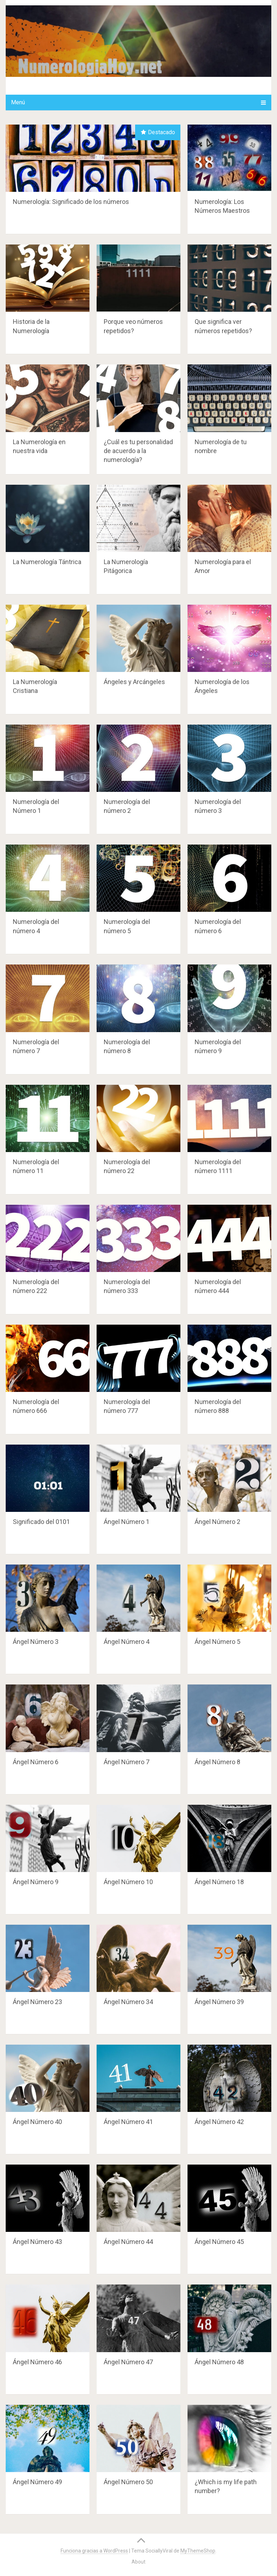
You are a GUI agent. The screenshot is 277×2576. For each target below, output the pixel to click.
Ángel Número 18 (219, 1882)
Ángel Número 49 (37, 2482)
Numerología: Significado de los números (71, 201)
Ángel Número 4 (126, 1641)
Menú (18, 102)
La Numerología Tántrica (47, 562)
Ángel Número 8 (217, 1762)
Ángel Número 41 (128, 2121)
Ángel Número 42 (219, 2121)
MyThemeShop (197, 2551)
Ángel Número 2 (217, 1521)
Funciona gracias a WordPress (94, 2551)
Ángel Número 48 (219, 2362)
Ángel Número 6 (35, 1762)
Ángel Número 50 (128, 2482)
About (138, 2562)
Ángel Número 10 (128, 1882)
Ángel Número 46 (37, 2362)
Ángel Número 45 (219, 2241)
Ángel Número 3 (35, 1641)
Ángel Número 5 (217, 1641)
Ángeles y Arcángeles (134, 681)
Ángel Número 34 (128, 2001)
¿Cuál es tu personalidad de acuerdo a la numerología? (138, 450)
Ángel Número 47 (128, 2362)
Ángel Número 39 (219, 2001)
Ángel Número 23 (37, 2001)
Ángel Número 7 (126, 1762)
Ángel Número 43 (37, 2241)
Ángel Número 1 (126, 1521)
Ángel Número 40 (37, 2121)
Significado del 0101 (41, 1521)
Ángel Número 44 (128, 2241)
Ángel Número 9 (35, 1882)
